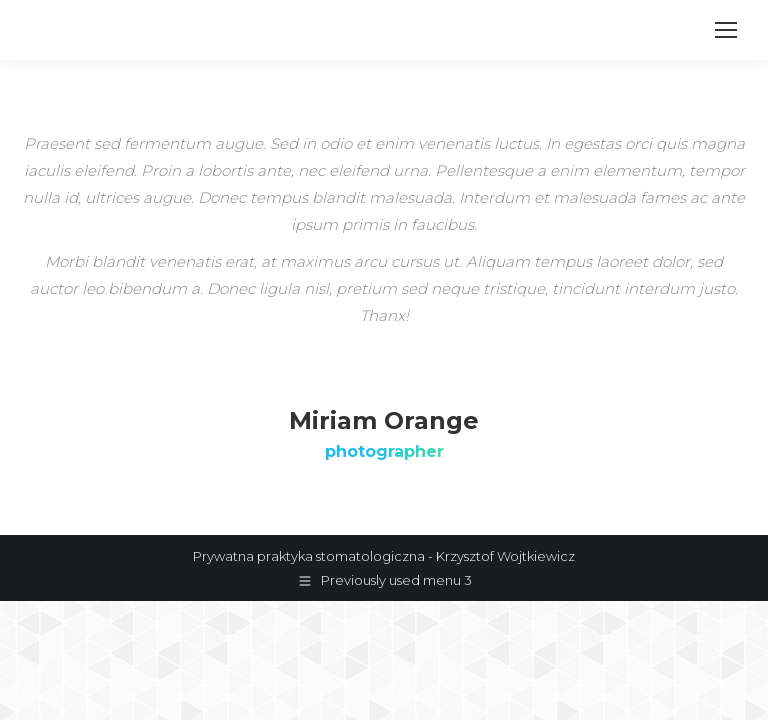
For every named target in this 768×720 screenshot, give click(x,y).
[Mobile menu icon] (726, 30)
